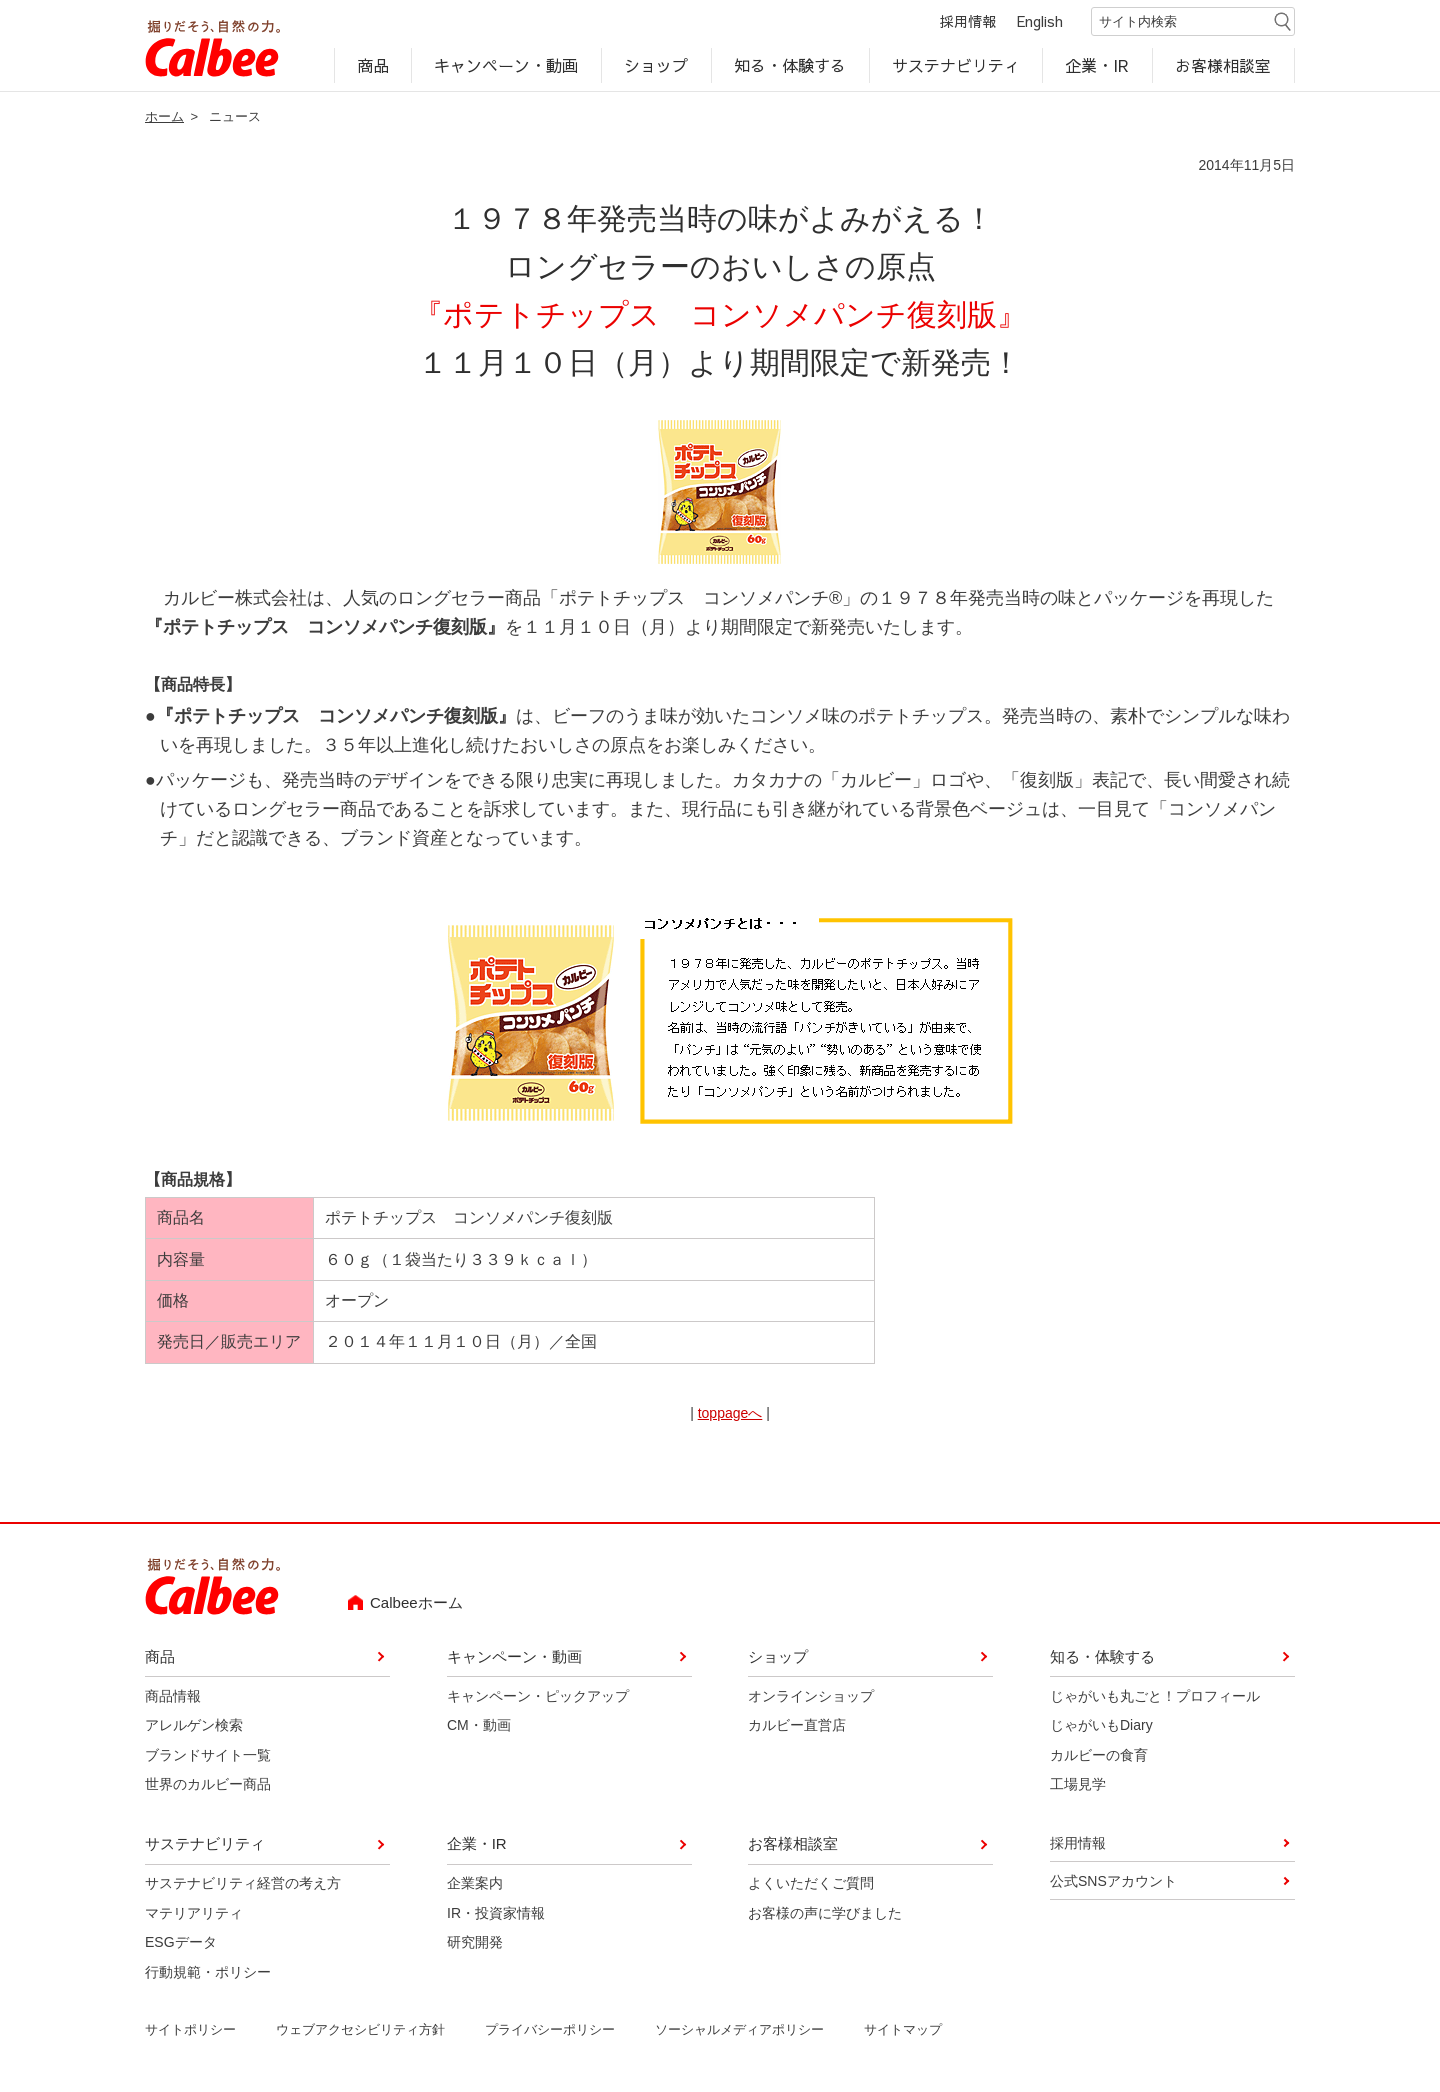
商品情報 (173, 1697)
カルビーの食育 (1099, 1756)
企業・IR (1098, 66)
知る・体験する (790, 66)
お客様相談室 (1224, 66)
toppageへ (730, 1414)
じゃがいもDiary (1101, 1726)
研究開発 (475, 1943)
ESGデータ (181, 1943)
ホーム (164, 117)
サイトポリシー (190, 2030)
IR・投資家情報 (496, 1914)
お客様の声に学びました (825, 1914)
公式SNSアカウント (1113, 1882)
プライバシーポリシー (550, 2030)
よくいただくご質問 (811, 1885)
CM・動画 (479, 1726)
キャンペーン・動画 (507, 66)
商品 (373, 66)
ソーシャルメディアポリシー (739, 2030)
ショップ (656, 66)
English (1040, 22)
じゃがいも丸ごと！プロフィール (1155, 1697)
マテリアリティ (194, 1914)
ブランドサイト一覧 (208, 1756)
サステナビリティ (956, 66)
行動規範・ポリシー (208, 1973)
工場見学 (1078, 1785)
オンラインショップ (811, 1697)
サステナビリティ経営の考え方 (243, 1885)
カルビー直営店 (797, 1726)
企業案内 (475, 1885)
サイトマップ (903, 2030)
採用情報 (968, 22)
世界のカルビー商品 (208, 1785)
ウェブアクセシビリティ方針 (360, 2030)
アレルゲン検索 (194, 1726)
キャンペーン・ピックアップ (538, 1697)
